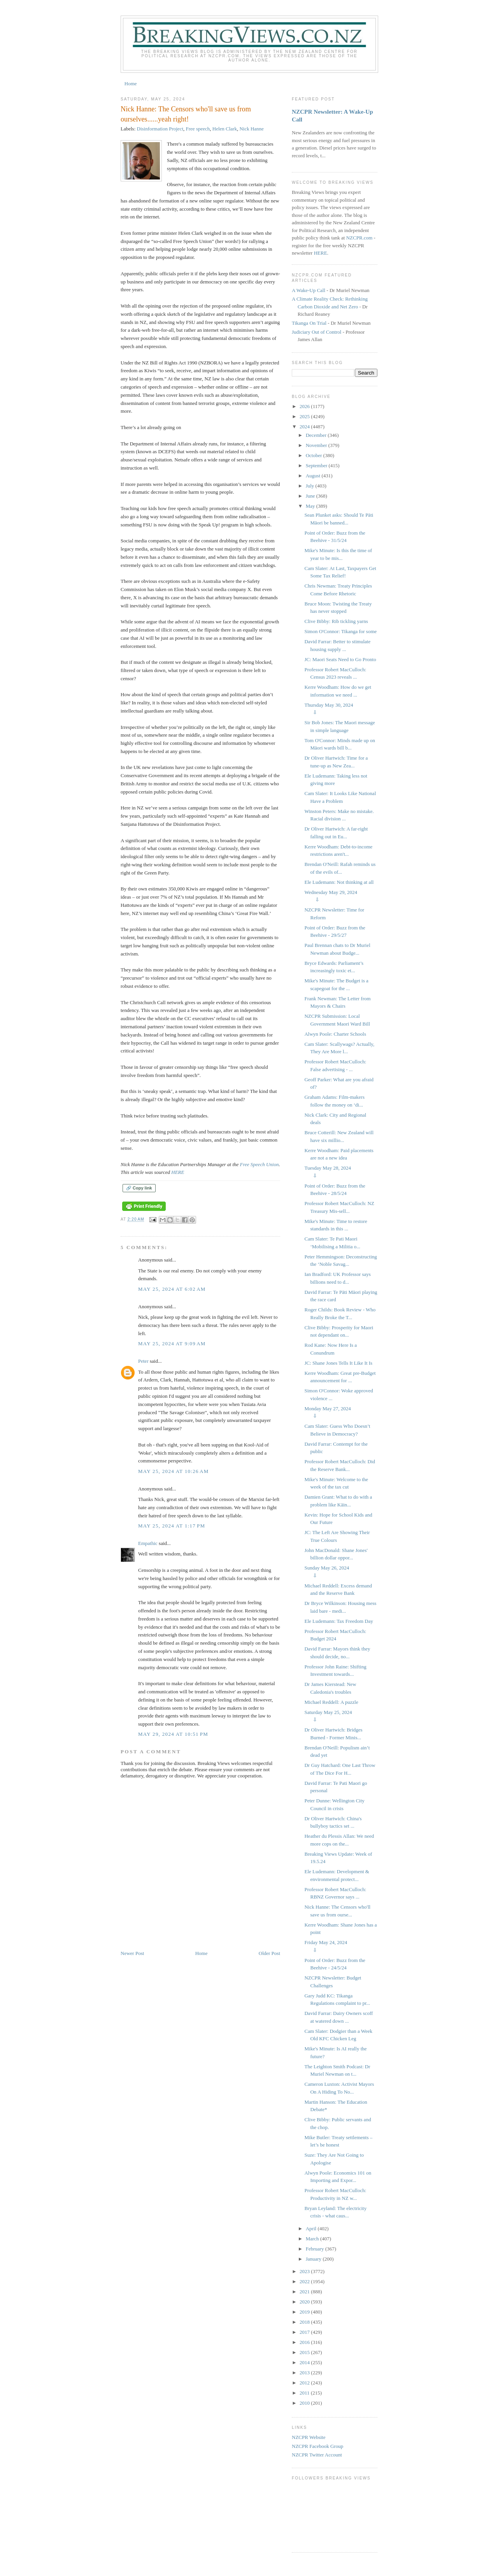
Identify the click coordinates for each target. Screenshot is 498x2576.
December (317, 435)
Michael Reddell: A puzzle (331, 1702)
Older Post (269, 1953)
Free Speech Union (259, 1164)
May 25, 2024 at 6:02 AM (172, 1289)
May (311, 506)
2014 (305, 2362)
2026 (305, 406)
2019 (305, 2312)
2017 (305, 2332)
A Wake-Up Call (308, 290)
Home (130, 83)
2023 (305, 2271)
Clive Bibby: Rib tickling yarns (336, 621)
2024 (305, 426)
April (312, 2228)
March (313, 2239)
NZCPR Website (308, 2437)
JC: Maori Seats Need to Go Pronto (340, 659)
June (311, 496)
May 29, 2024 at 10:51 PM (173, 1734)
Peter (143, 1361)
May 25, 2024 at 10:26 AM (173, 1471)
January (314, 2259)
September (317, 465)
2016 (305, 2342)
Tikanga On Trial (309, 323)
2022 (305, 2281)
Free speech (198, 129)
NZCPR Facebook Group (317, 2446)
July (311, 486)
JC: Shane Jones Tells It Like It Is (338, 1363)
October (314, 455)
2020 (305, 2302)
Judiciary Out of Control (316, 332)
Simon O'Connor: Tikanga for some (340, 631)
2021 (305, 2291)
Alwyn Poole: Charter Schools (335, 1034)
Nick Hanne (251, 129)
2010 (305, 2403)
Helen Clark (224, 129)
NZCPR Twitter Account (317, 2455)
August (314, 476)
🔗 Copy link (139, 1188)
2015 (305, 2352)
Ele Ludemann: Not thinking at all (339, 882)
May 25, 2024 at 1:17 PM (171, 1526)
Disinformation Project (160, 129)
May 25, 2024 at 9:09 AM (172, 1343)
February (315, 2249)
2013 (305, 2372)
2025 (305, 416)
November (317, 445)
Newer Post (132, 1953)
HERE (177, 1172)
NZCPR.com (359, 238)
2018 (305, 2322)
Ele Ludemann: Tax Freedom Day (338, 1621)
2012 (305, 2383)
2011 (305, 2393)
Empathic (148, 1543)
